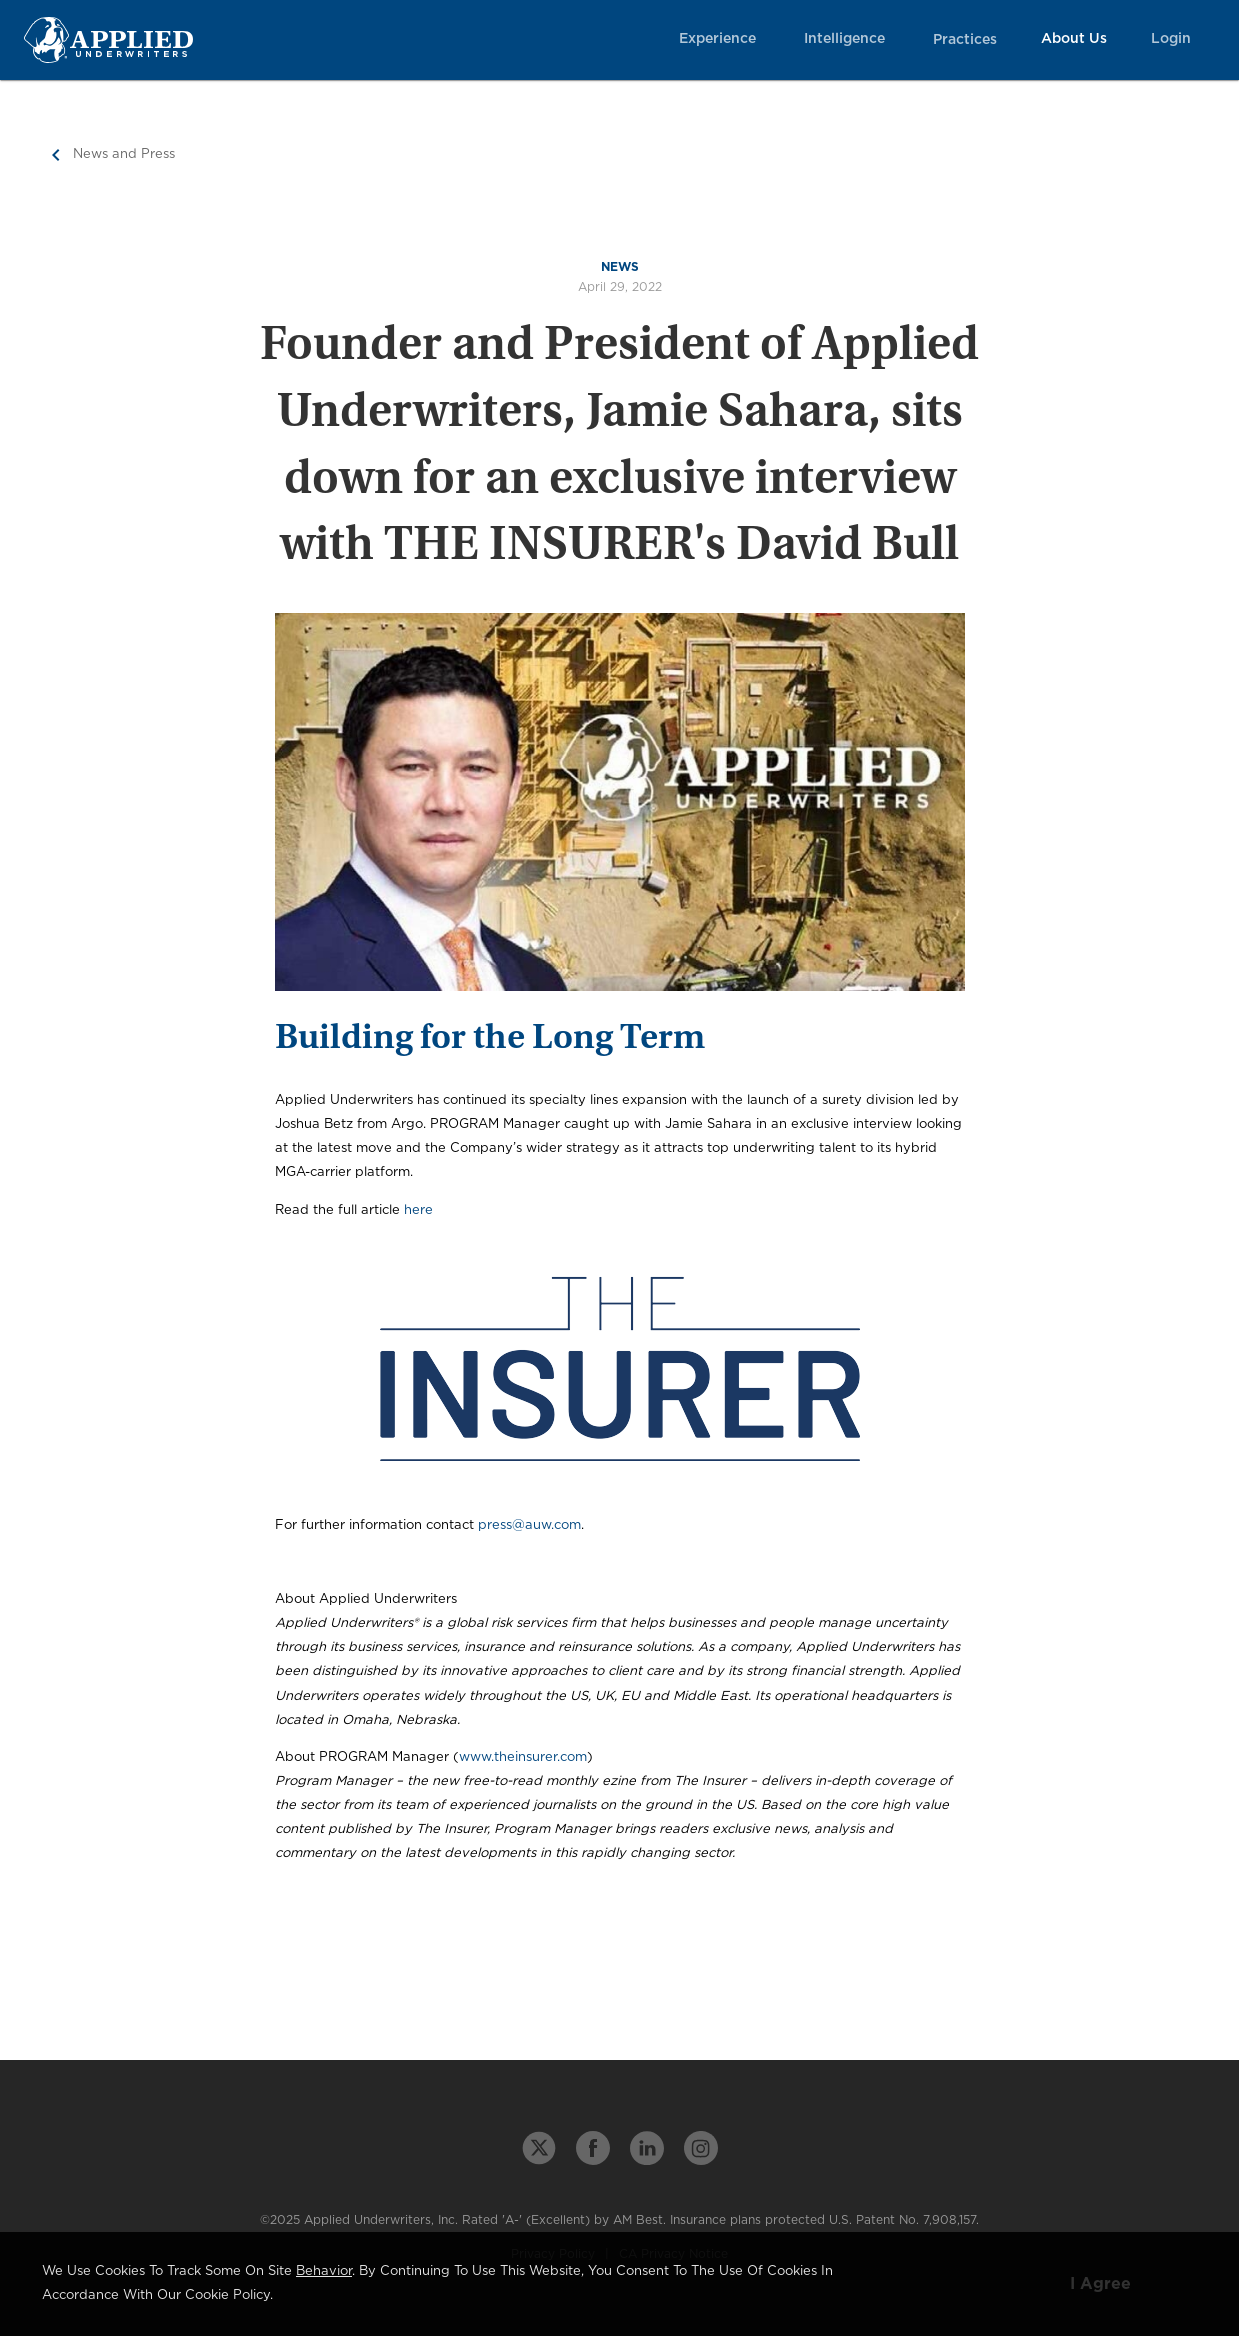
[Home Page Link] (108, 39)
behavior (324, 2271)
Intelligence (844, 39)
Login (1171, 39)
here (418, 1210)
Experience (717, 39)
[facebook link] (593, 2148)
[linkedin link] (647, 2148)
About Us (1074, 39)
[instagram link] (701, 2148)
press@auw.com (529, 1525)
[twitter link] (539, 2148)
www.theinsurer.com (523, 1757)
